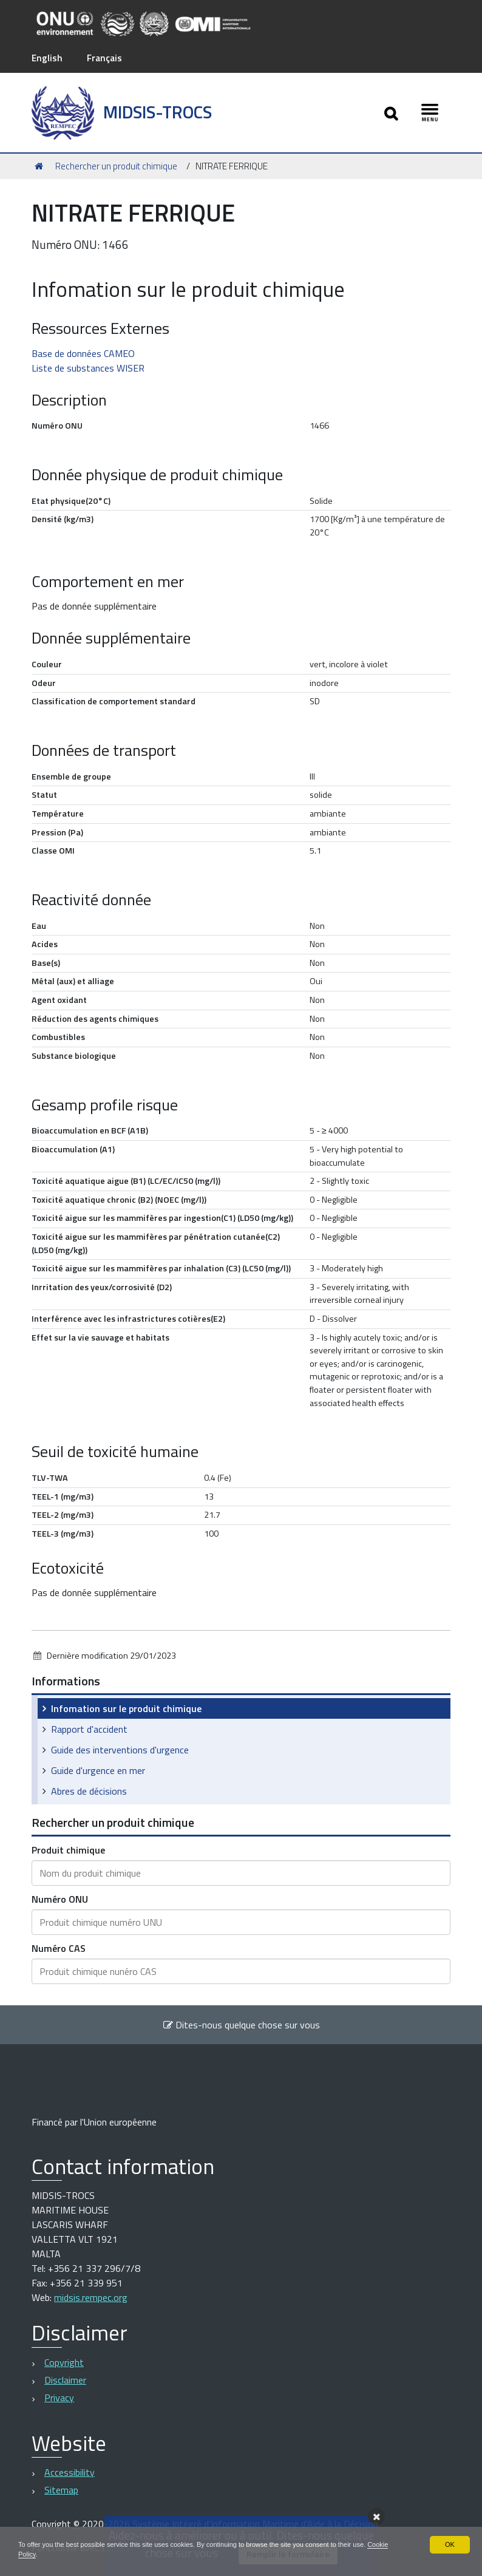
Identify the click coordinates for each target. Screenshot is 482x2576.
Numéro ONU (60, 1899)
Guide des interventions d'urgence (120, 1749)
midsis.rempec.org (90, 2297)
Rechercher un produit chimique (116, 165)
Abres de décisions (89, 1791)
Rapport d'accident (89, 1729)
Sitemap (61, 2490)
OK (449, 2543)
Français (105, 57)
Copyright (64, 2362)
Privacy (59, 2397)
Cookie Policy (40, 2554)
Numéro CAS (59, 1948)
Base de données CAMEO (83, 352)
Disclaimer (65, 2380)
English (47, 57)
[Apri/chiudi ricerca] (390, 112)
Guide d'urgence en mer (98, 1770)
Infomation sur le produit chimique (126, 1708)
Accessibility (69, 2472)
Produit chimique (68, 1850)
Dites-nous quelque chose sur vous (241, 2024)
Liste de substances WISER (88, 367)
